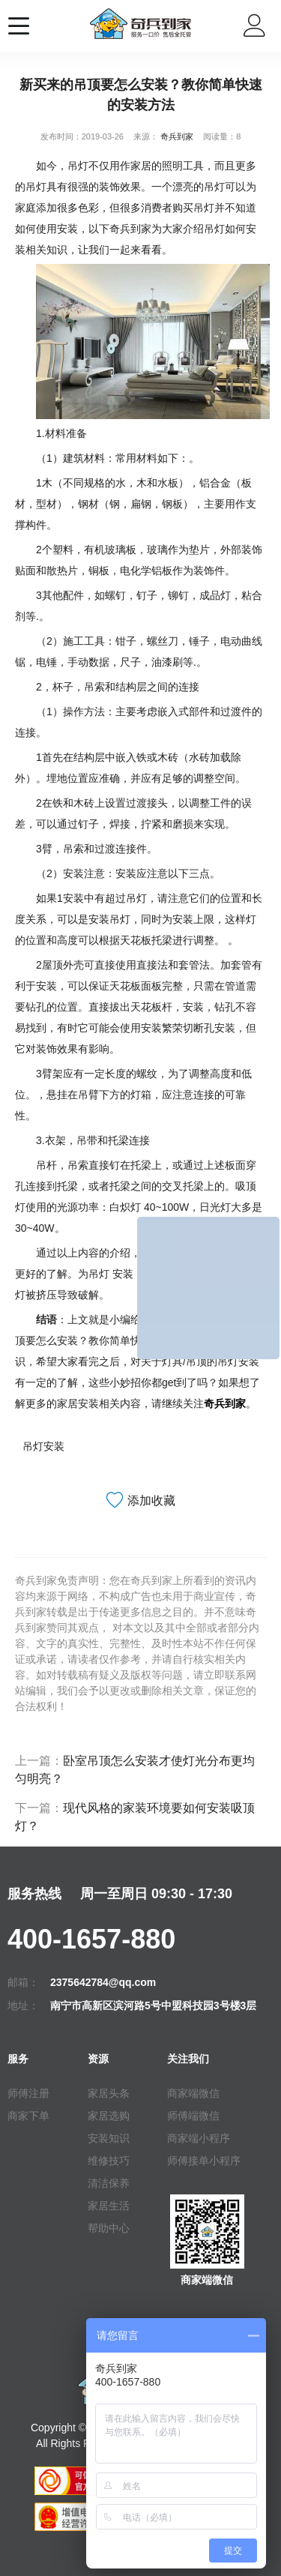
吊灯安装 (43, 1446)
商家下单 (28, 2116)
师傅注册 (28, 2093)
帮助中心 (109, 2228)
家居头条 (109, 2093)
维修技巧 (109, 2161)
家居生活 (109, 2206)
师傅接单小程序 (204, 2161)
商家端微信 (193, 2093)
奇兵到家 (176, 136)
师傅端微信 (193, 2116)
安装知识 (109, 2138)
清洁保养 (109, 2183)
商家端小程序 (198, 2138)
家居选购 (109, 2116)
